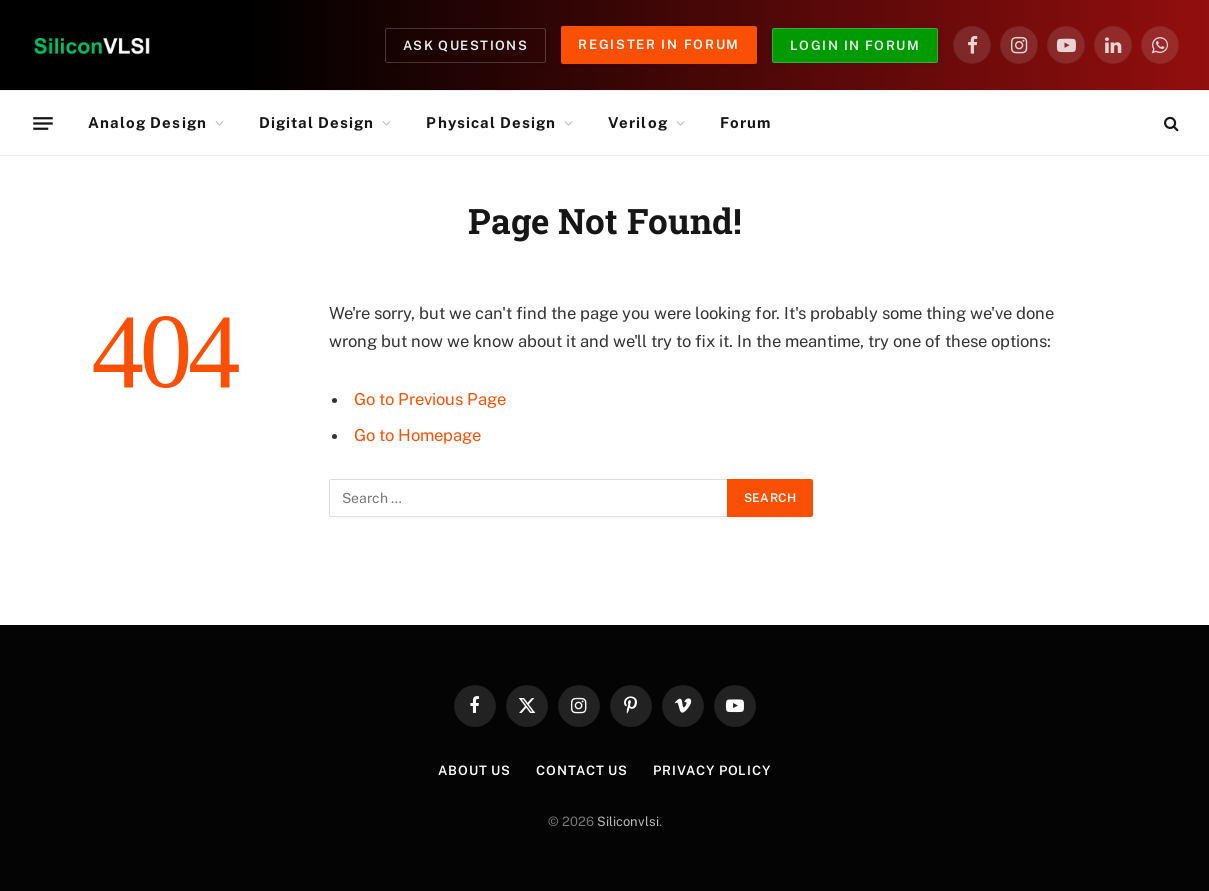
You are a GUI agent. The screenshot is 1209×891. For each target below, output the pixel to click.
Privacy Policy (712, 770)
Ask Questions (466, 45)
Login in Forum (855, 45)
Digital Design (317, 122)
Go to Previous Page (430, 399)
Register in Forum (659, 44)
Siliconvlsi (628, 821)
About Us (474, 770)
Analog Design (147, 122)
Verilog (637, 122)
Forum (745, 122)
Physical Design (491, 122)
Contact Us (582, 770)
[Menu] (43, 123)
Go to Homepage (417, 435)
